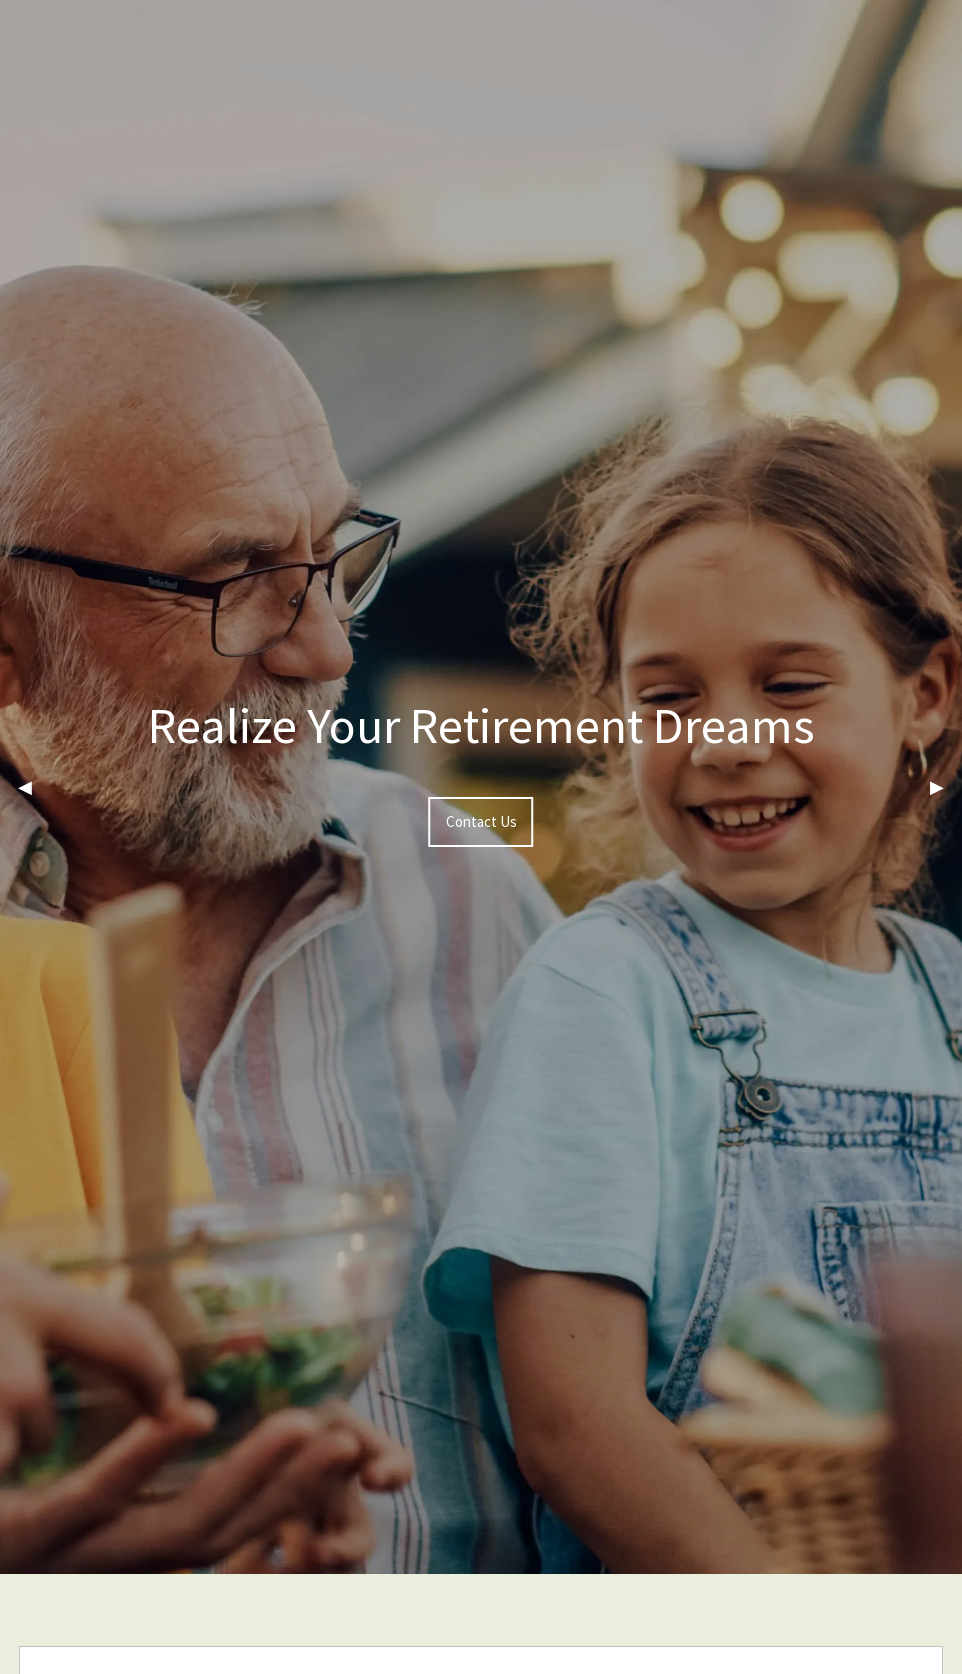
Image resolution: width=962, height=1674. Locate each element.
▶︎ (946, 787)
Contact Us (481, 821)
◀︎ (34, 787)
